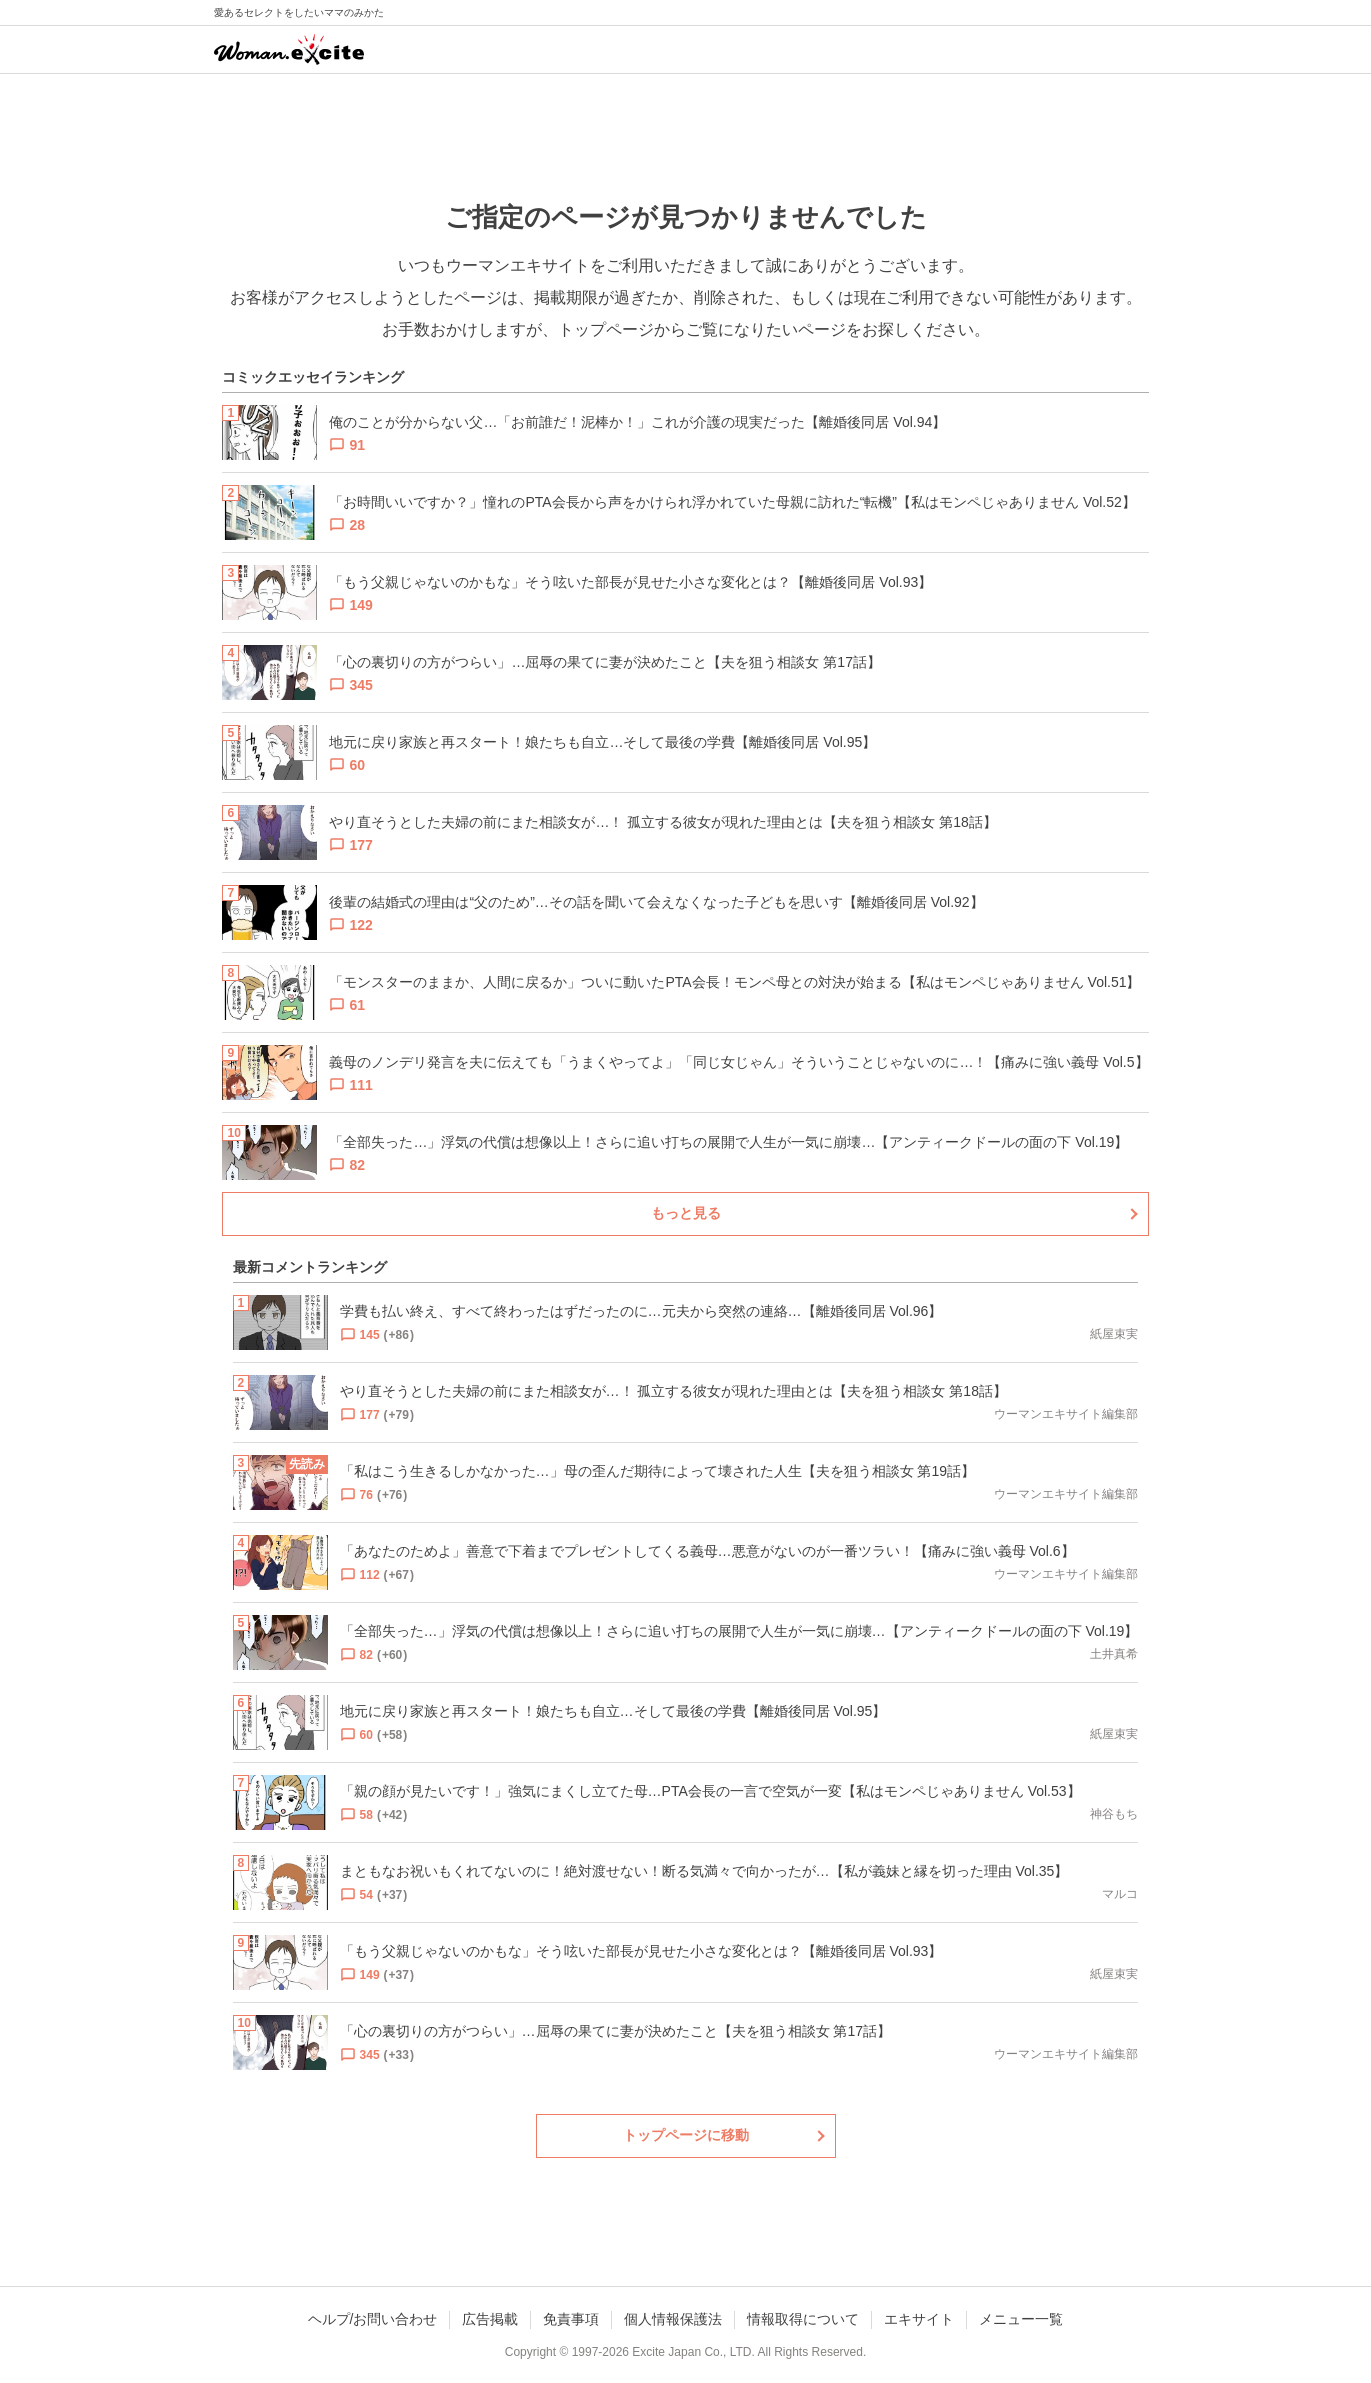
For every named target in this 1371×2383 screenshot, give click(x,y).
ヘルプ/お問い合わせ (373, 2319)
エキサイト (919, 2319)
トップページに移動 (686, 2135)
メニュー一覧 (1021, 2319)
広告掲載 (490, 2319)
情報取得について (803, 2319)
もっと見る (686, 1213)
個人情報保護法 (673, 2319)
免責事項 (571, 2319)
